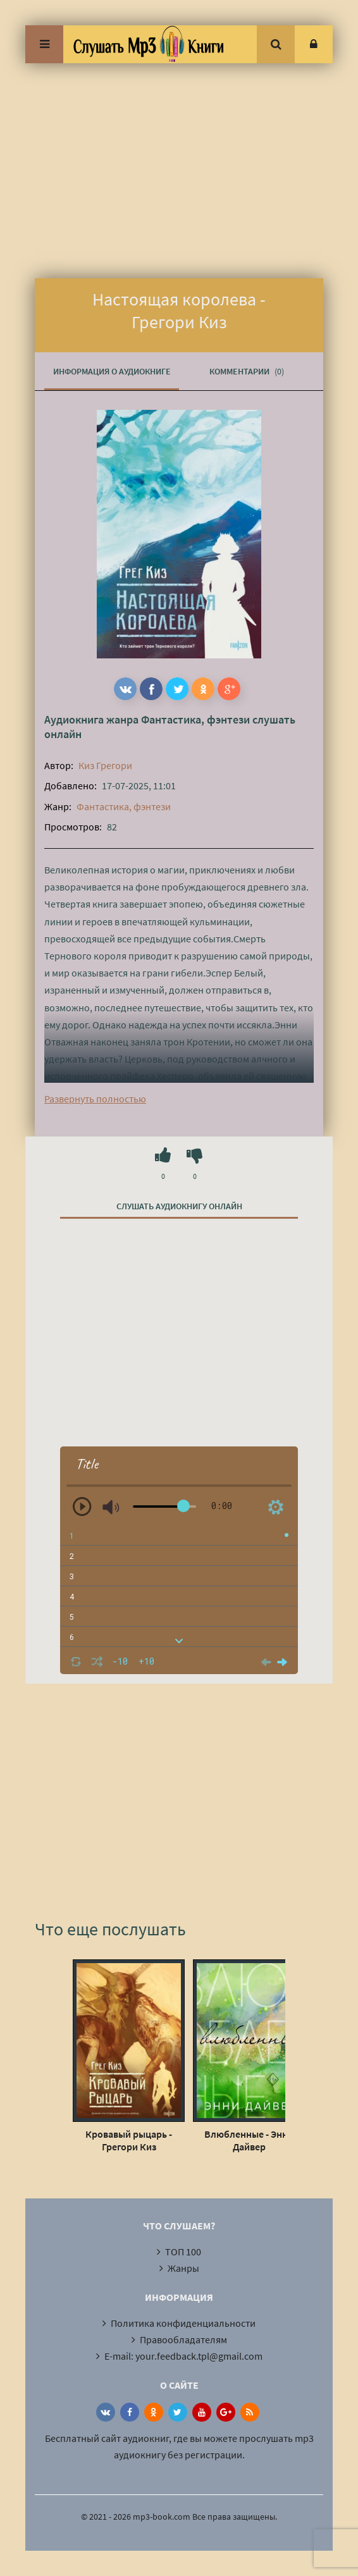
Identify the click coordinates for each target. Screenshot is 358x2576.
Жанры (183, 2268)
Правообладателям (183, 2339)
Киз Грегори (105, 765)
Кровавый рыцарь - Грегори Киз (128, 2140)
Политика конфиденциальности (183, 2323)
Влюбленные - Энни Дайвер (248, 2140)
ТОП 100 (183, 2251)
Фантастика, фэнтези (195, 719)
